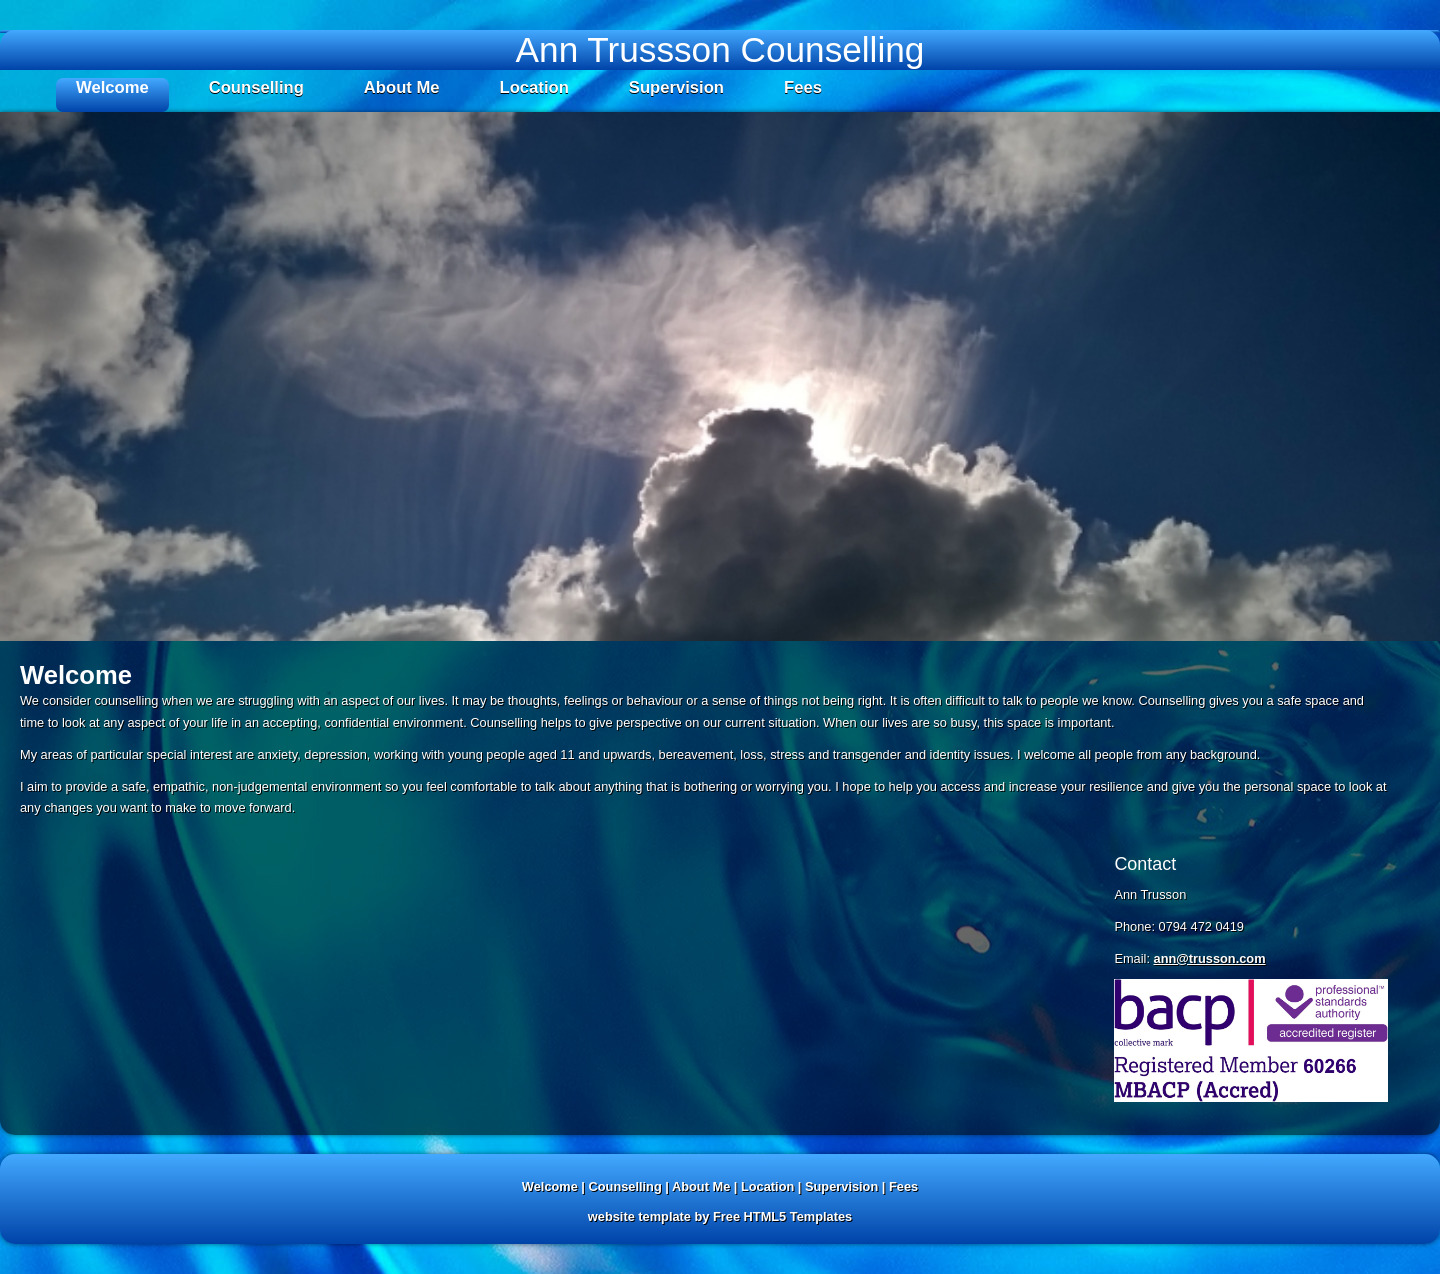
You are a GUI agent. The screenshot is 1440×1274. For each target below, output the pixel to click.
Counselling (256, 87)
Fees (803, 87)
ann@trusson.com (1210, 958)
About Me (402, 87)
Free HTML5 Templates (782, 1216)
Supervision (676, 87)
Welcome (112, 87)
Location (534, 87)
